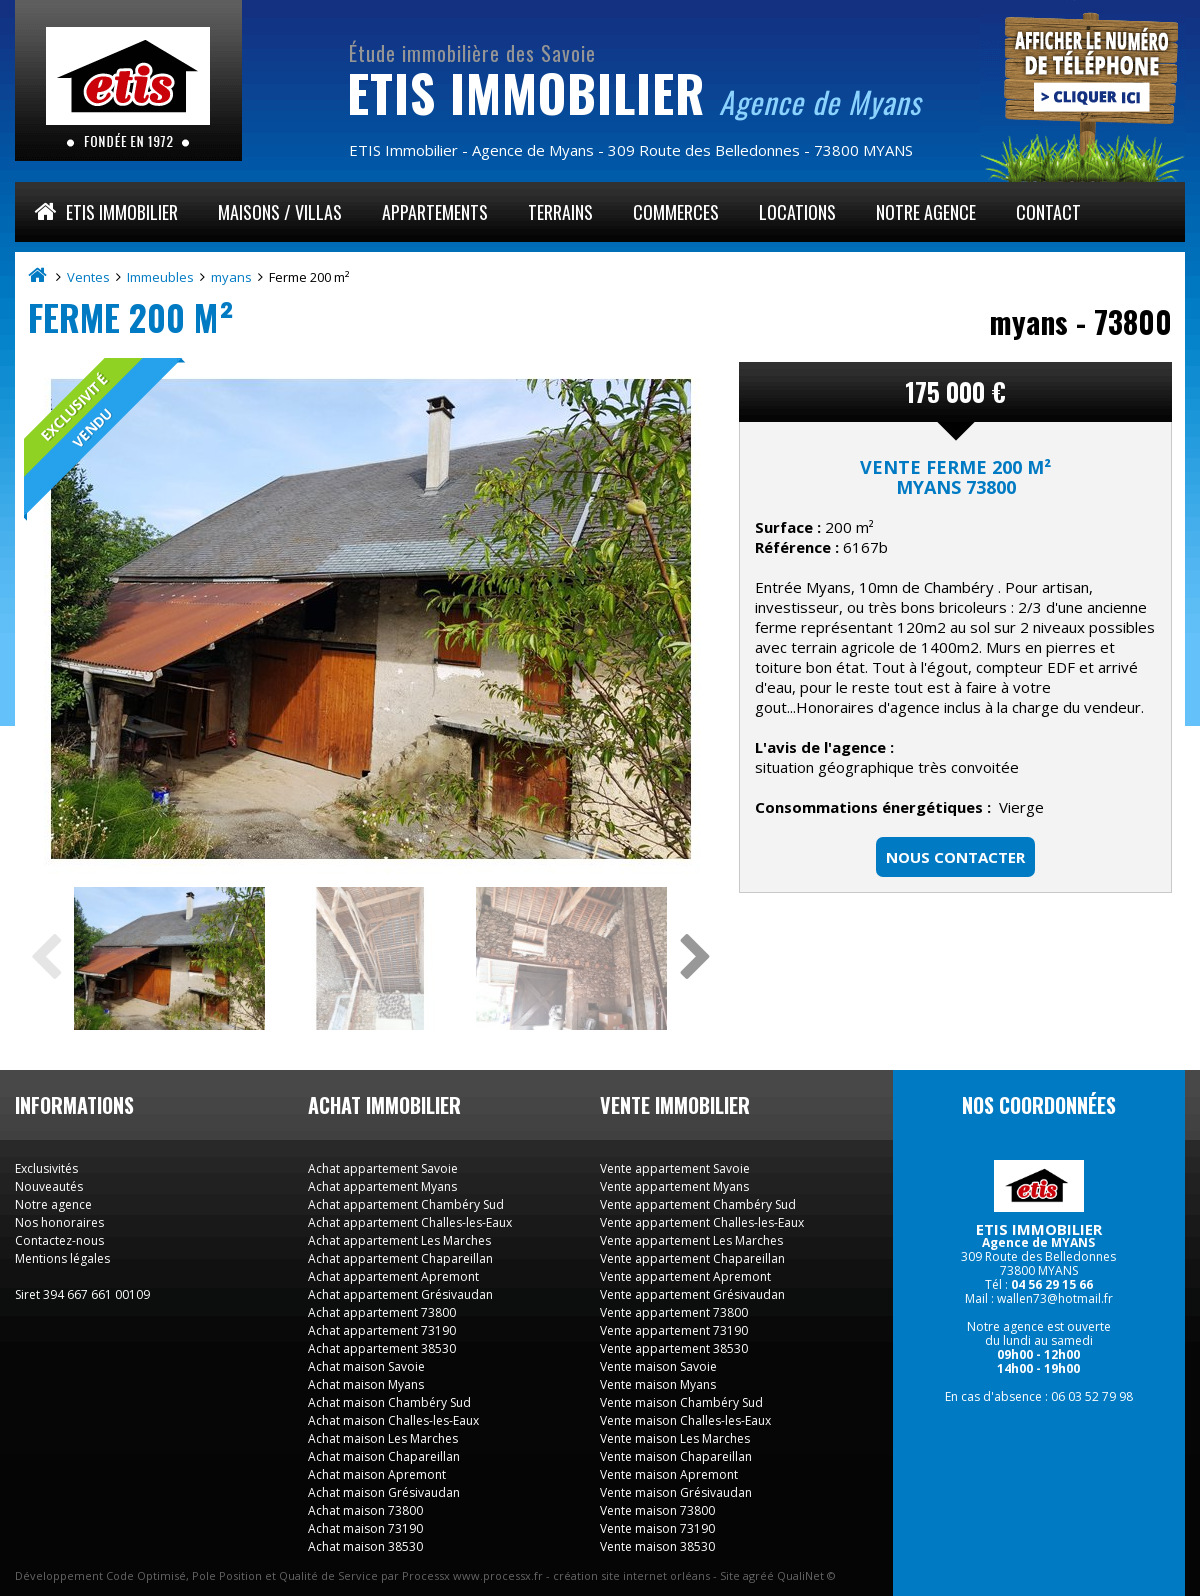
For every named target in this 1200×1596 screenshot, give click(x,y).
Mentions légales (62, 1258)
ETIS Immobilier (106, 212)
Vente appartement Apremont (685, 1276)
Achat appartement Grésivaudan (400, 1294)
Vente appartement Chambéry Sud (698, 1204)
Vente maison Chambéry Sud (681, 1402)
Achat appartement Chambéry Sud (406, 1204)
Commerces (676, 212)
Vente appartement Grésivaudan (692, 1294)
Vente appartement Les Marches (691, 1240)
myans (233, 277)
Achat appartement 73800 (382, 1312)
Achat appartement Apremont (393, 1276)
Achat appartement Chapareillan (400, 1258)
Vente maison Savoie (658, 1366)
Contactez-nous (59, 1240)
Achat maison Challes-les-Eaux (393, 1420)
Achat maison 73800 (365, 1510)
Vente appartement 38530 (674, 1348)
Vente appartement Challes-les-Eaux (702, 1222)
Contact (1048, 212)
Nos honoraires (59, 1222)
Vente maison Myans (658, 1384)
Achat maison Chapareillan (384, 1456)
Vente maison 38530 (657, 1546)
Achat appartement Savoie (383, 1168)
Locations (797, 212)
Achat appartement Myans (382, 1186)
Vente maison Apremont (669, 1474)
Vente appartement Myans (674, 1186)
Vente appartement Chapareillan (692, 1258)
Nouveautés (49, 1186)
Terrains (560, 212)
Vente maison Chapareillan (676, 1456)
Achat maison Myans (366, 1384)
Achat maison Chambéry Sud (389, 1402)
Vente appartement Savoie (675, 1168)
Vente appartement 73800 (674, 1312)
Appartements (435, 212)
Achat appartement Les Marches (399, 1240)
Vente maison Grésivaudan (676, 1492)
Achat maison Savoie (366, 1366)
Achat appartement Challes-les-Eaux (410, 1222)
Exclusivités (46, 1168)
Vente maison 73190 (657, 1528)
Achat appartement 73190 (382, 1330)
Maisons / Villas (280, 212)
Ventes (90, 277)
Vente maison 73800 (657, 1510)
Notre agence (926, 212)
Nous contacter (955, 857)
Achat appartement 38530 (382, 1348)
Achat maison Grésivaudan (384, 1492)
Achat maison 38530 (365, 1546)
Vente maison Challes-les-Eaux (685, 1420)
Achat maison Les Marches (383, 1438)
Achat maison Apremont (377, 1474)
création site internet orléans (631, 1575)
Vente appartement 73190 (674, 1330)
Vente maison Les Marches (675, 1438)
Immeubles (162, 277)
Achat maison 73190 (365, 1528)
